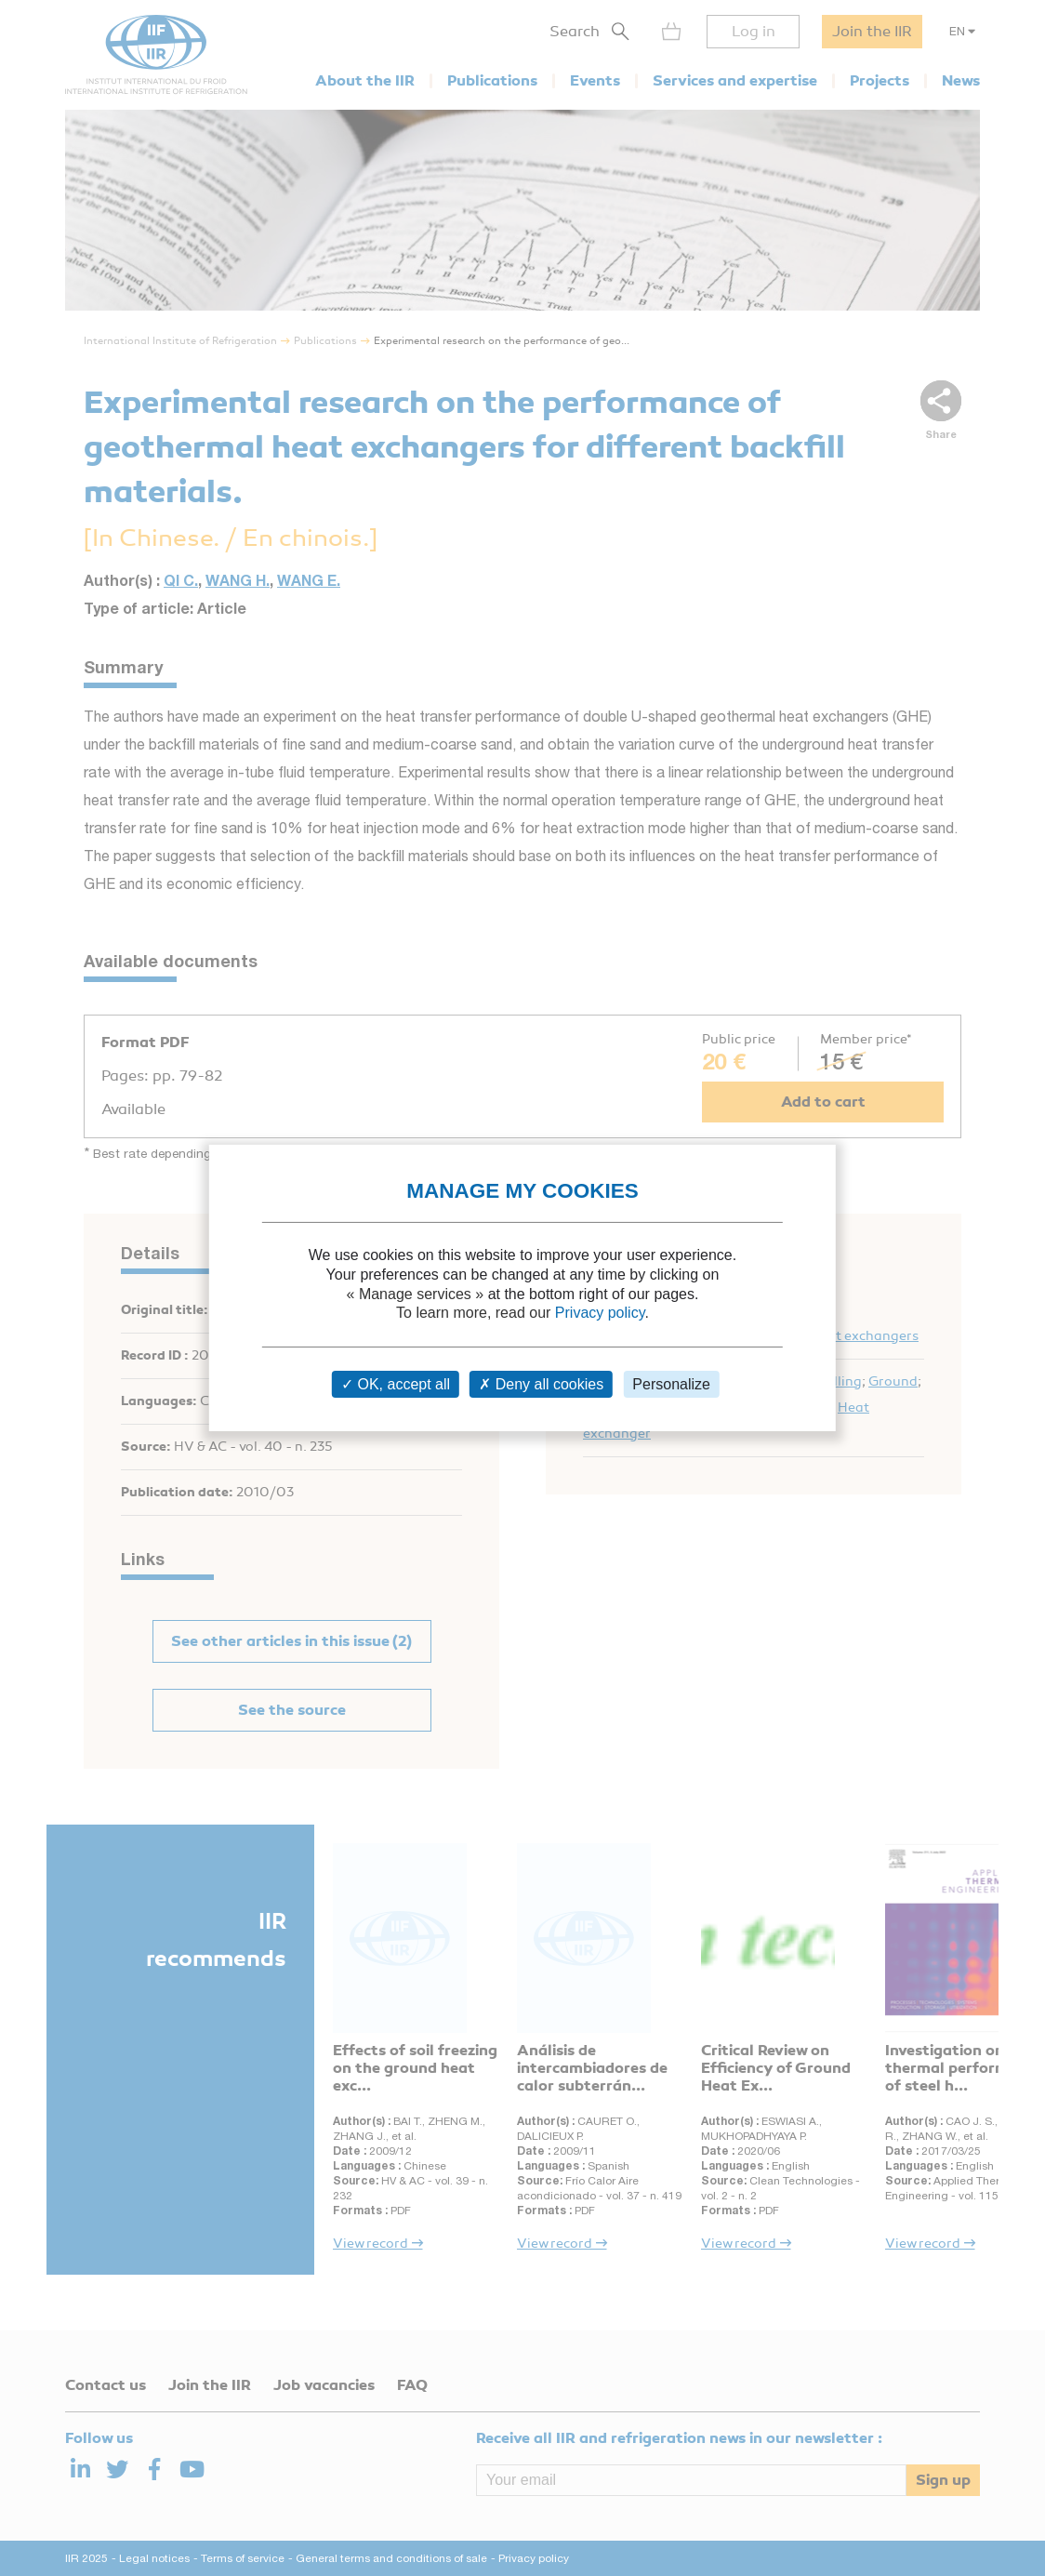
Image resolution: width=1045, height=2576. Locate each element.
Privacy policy (600, 1313)
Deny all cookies (541, 1384)
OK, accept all (395, 1384)
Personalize (671, 1384)
